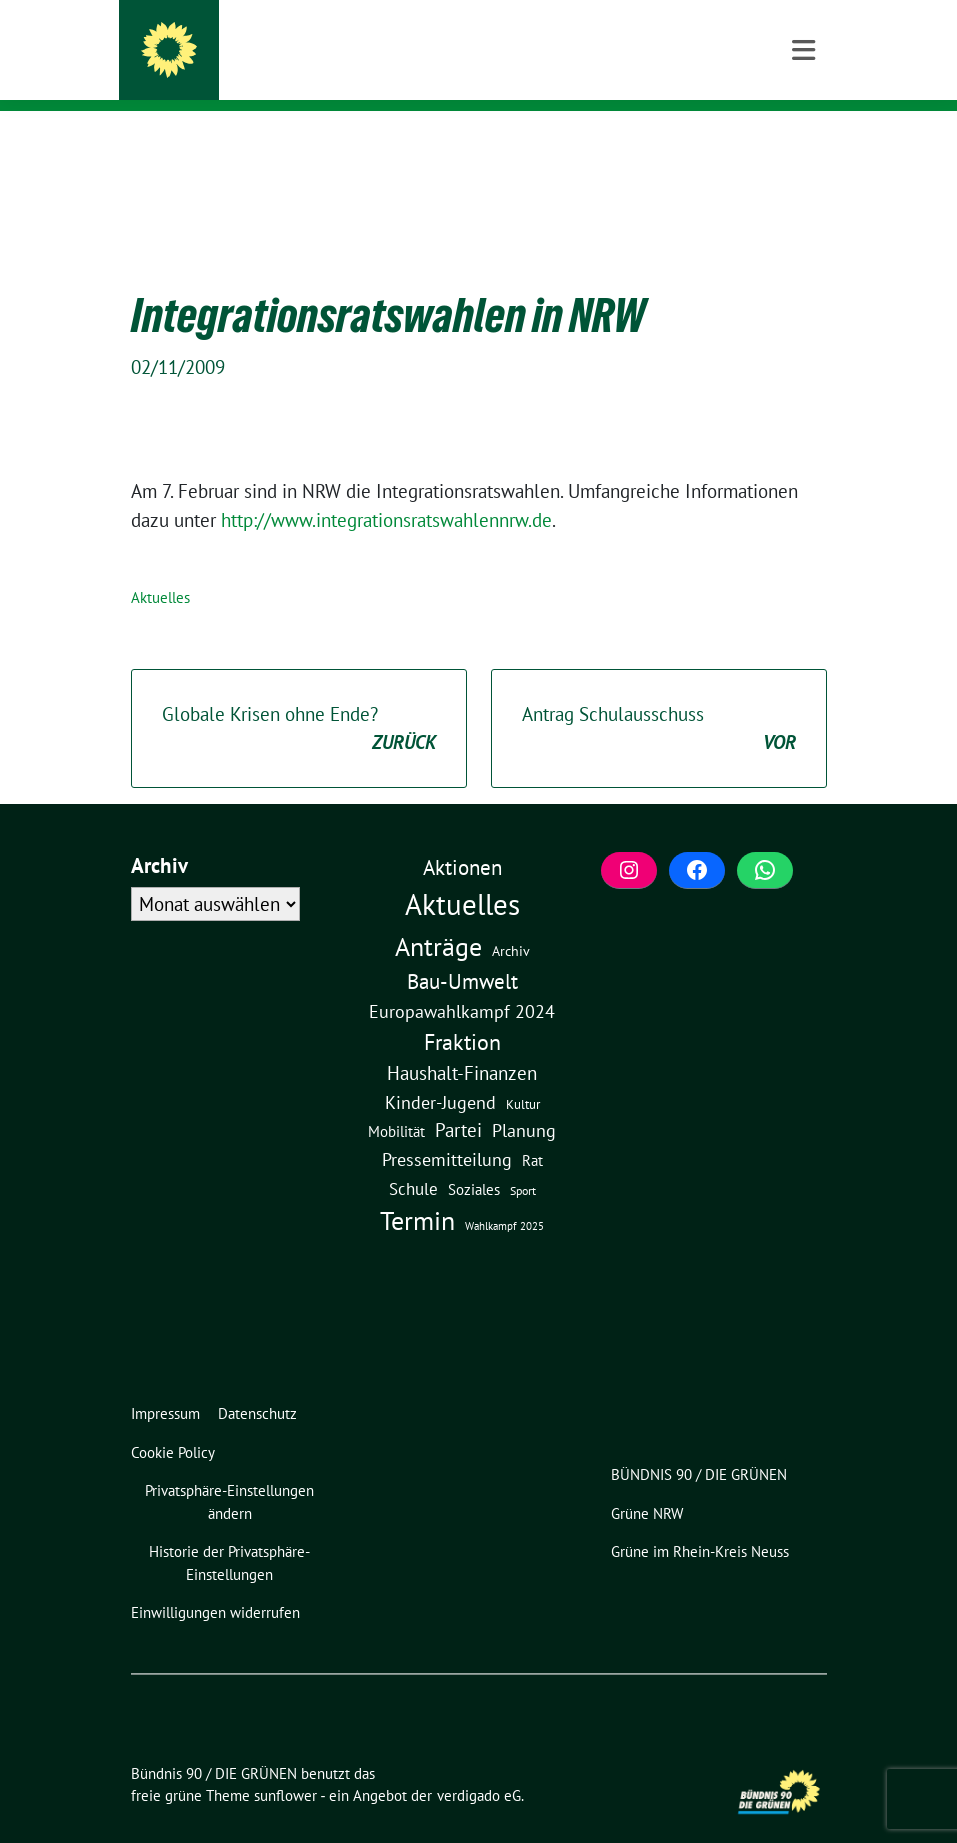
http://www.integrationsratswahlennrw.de (386, 489)
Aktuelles (160, 566)
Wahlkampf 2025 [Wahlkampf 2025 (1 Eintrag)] (504, 1195)
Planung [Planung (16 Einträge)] (524, 1099)
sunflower (285, 1764)
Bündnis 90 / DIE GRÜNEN (329, 42)
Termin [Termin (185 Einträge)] (417, 1189)
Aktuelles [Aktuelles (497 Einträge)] (462, 873)
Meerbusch (253, 70)
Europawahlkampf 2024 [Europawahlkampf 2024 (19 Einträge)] (462, 980)
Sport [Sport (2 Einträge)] (523, 1159)
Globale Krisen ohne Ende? (299, 698)
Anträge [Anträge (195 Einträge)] (438, 915)
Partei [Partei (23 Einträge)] (458, 1099)
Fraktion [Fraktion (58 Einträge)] (462, 1011)
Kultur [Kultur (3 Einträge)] (523, 1073)
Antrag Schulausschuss (659, 698)
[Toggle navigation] (803, 143)
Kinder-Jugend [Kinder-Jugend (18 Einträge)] (440, 1071)
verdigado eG (479, 1764)
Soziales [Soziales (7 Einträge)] (474, 1158)
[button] (234, 1471)
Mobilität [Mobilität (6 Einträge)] (396, 1100)
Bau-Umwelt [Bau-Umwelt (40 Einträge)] (462, 950)
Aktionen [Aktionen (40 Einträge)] (462, 836)
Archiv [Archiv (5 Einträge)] (511, 919)
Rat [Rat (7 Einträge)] (532, 1129)
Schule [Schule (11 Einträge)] (413, 1158)
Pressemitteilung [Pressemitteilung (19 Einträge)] (447, 1128)
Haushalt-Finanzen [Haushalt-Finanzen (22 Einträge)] (462, 1042)
